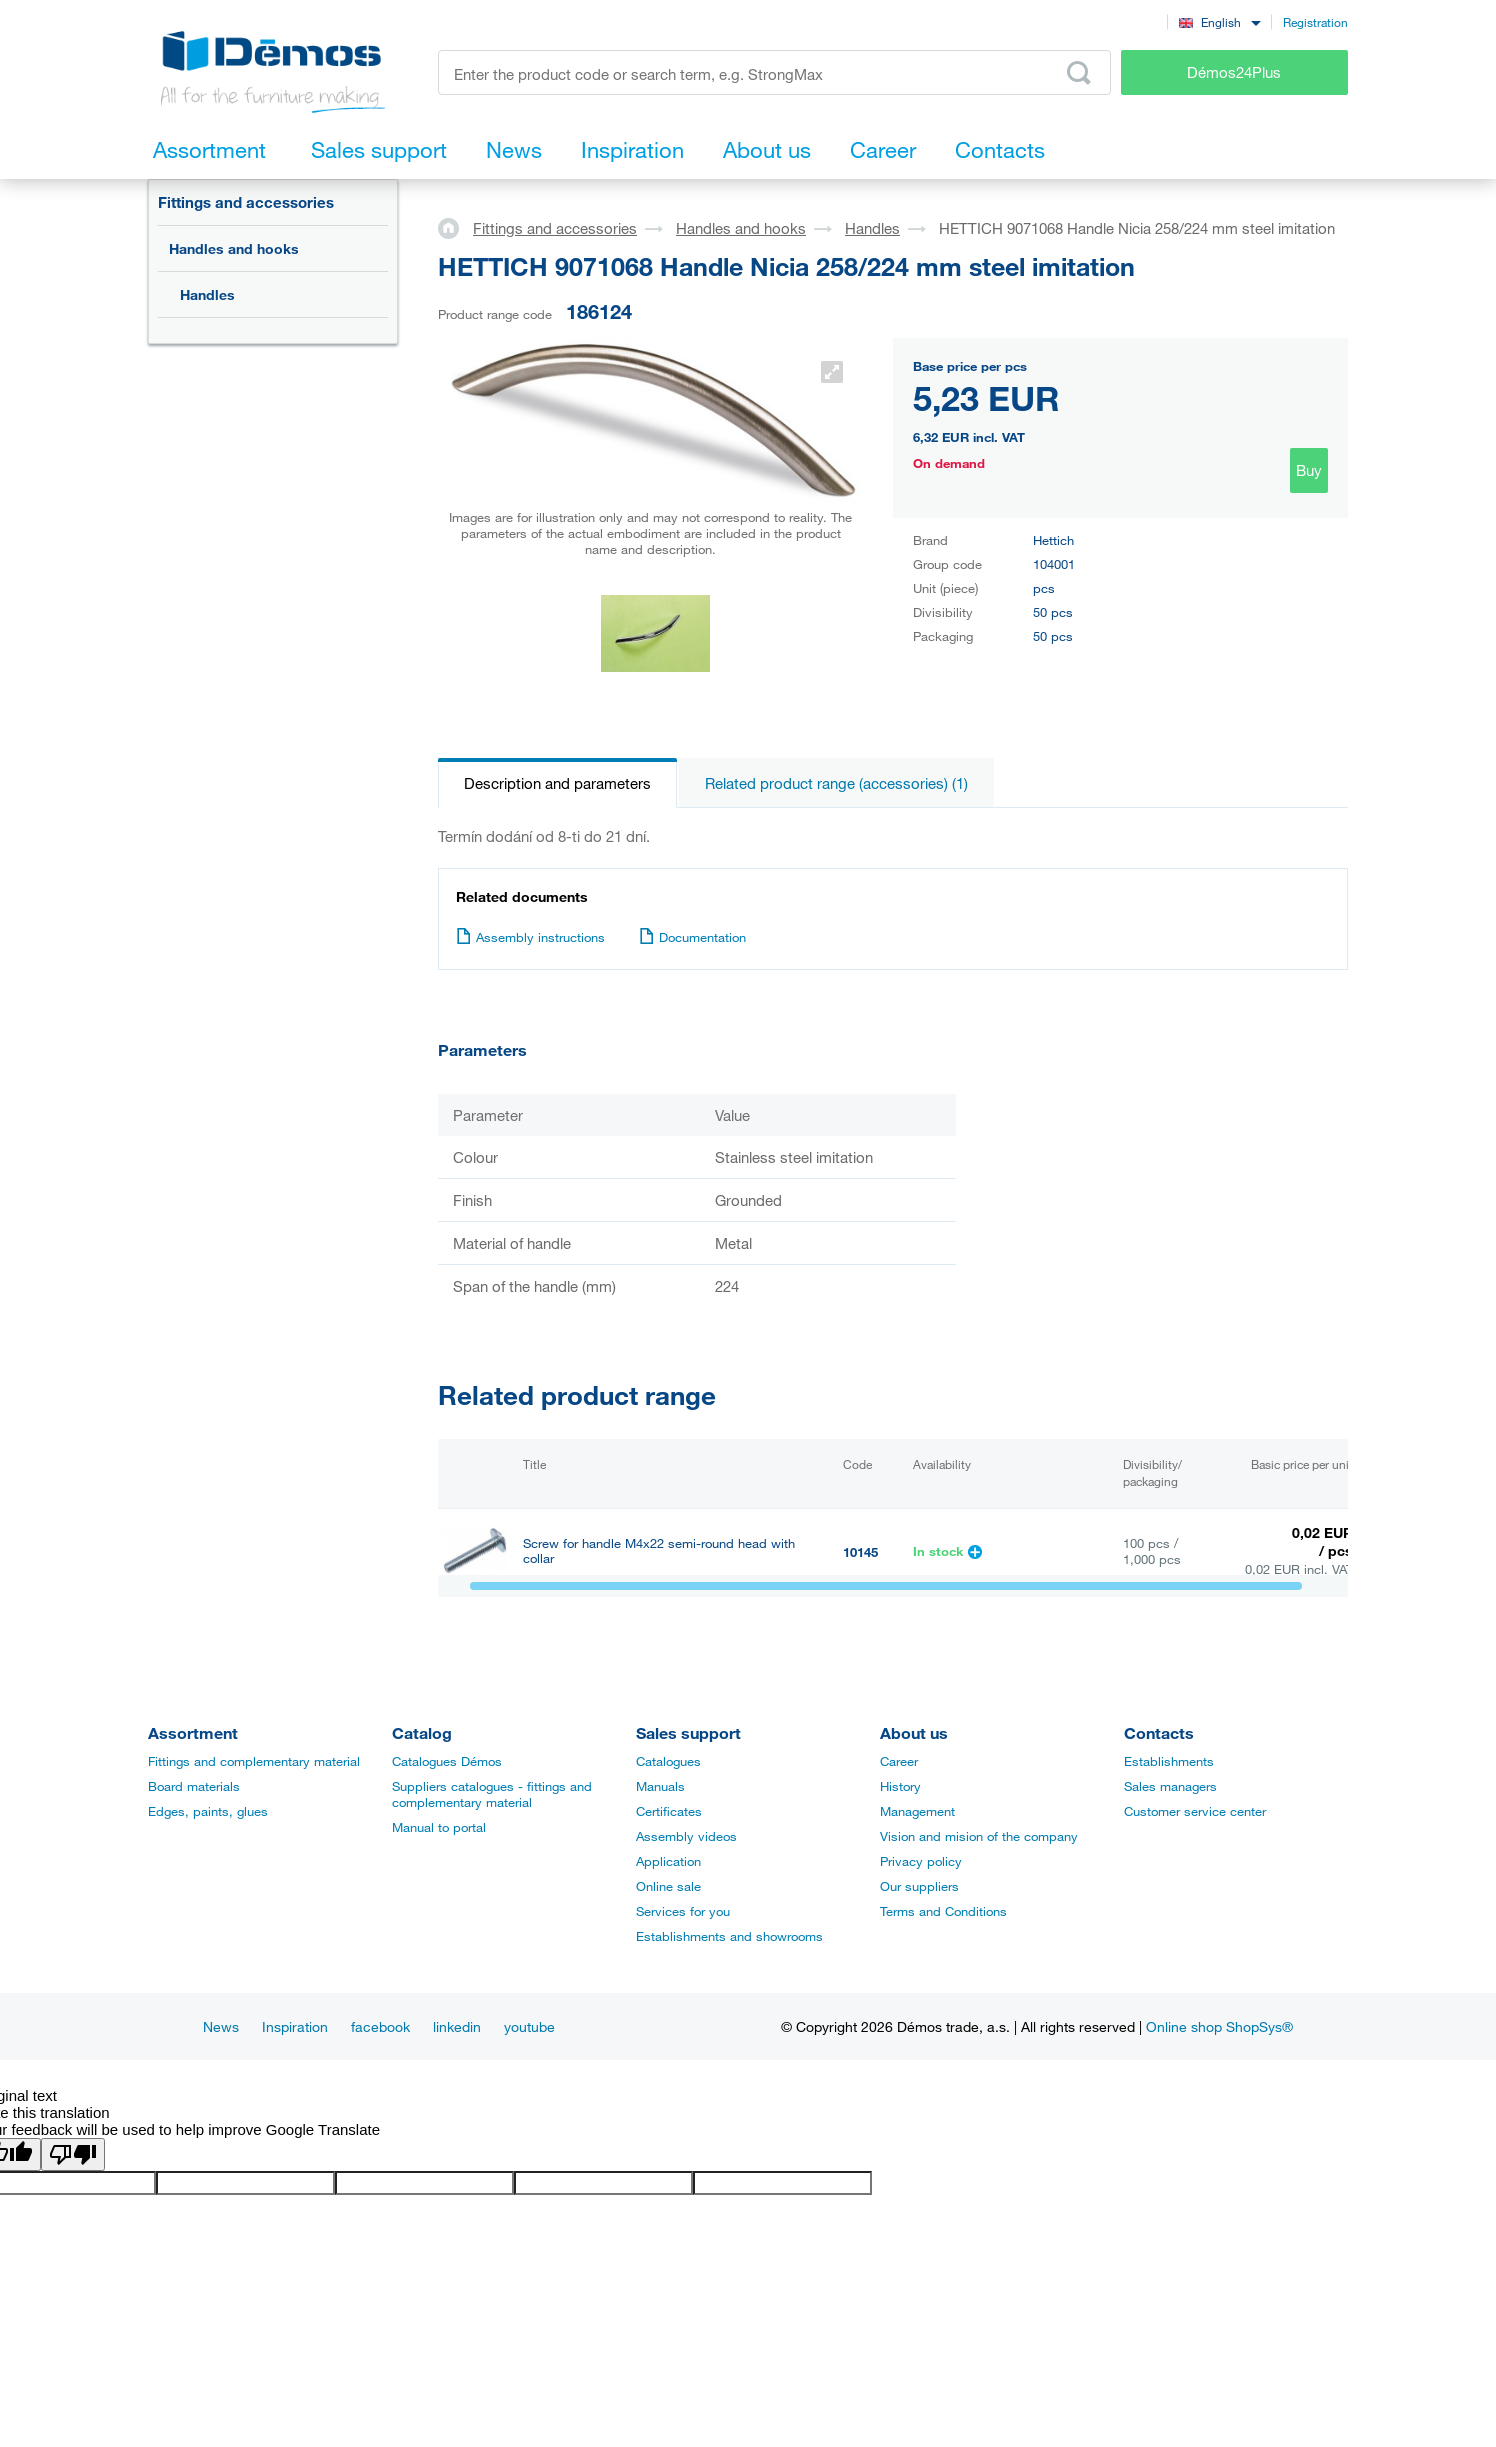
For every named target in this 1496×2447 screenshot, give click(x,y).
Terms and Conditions (943, 1911)
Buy (1309, 470)
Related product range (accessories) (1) (836, 783)
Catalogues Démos (447, 1761)
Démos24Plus (1234, 72)
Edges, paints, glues (208, 1811)
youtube (529, 2026)
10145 (860, 1552)
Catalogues (668, 1761)
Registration (1315, 22)
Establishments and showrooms (729, 1936)
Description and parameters (557, 783)
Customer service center (1195, 1811)
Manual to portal (439, 1827)
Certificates (669, 1811)
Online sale (668, 1886)
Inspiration (295, 2026)
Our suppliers (919, 1886)
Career (899, 1761)
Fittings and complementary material (254, 1761)
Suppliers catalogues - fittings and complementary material (492, 1794)
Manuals (660, 1786)
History (900, 1786)
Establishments (1169, 1761)
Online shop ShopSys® (1219, 2026)
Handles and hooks (234, 248)
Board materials (194, 1786)
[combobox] (1219, 21)
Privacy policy (921, 1861)
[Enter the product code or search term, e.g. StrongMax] (774, 72)
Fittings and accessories (246, 202)
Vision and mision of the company (979, 1836)
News (221, 2026)
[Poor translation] (73, 2154)
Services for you (683, 1911)
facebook (380, 2026)
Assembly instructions (530, 937)
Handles (207, 294)
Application (668, 1861)
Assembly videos (686, 1836)
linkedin (457, 2026)
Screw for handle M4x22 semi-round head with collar (659, 1551)
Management (917, 1811)
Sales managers (1170, 1786)
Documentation (692, 937)
